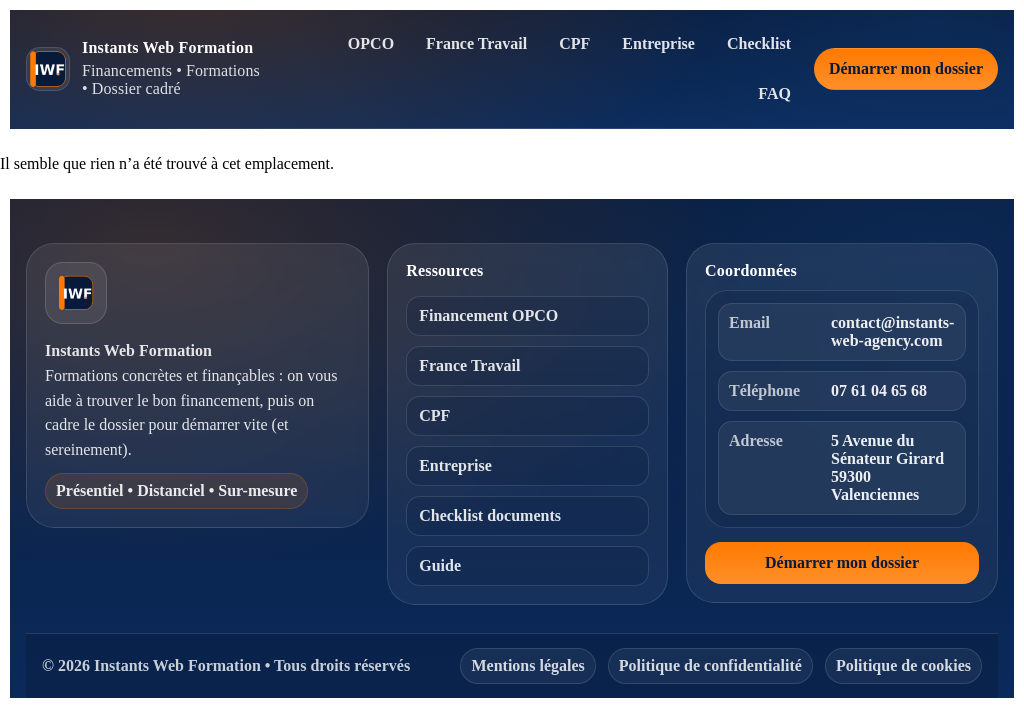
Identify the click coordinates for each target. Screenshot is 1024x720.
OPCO (371, 43)
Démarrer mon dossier (842, 562)
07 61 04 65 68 (879, 390)
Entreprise (658, 43)
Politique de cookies (903, 665)
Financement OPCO (488, 315)
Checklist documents (490, 515)
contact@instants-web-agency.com (892, 331)
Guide (440, 565)
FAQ (774, 93)
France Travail (476, 43)
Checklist (759, 43)
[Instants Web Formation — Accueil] (146, 68)
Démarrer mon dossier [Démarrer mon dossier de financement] (906, 68)
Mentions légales (527, 665)
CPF (574, 43)
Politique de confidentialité (710, 665)
